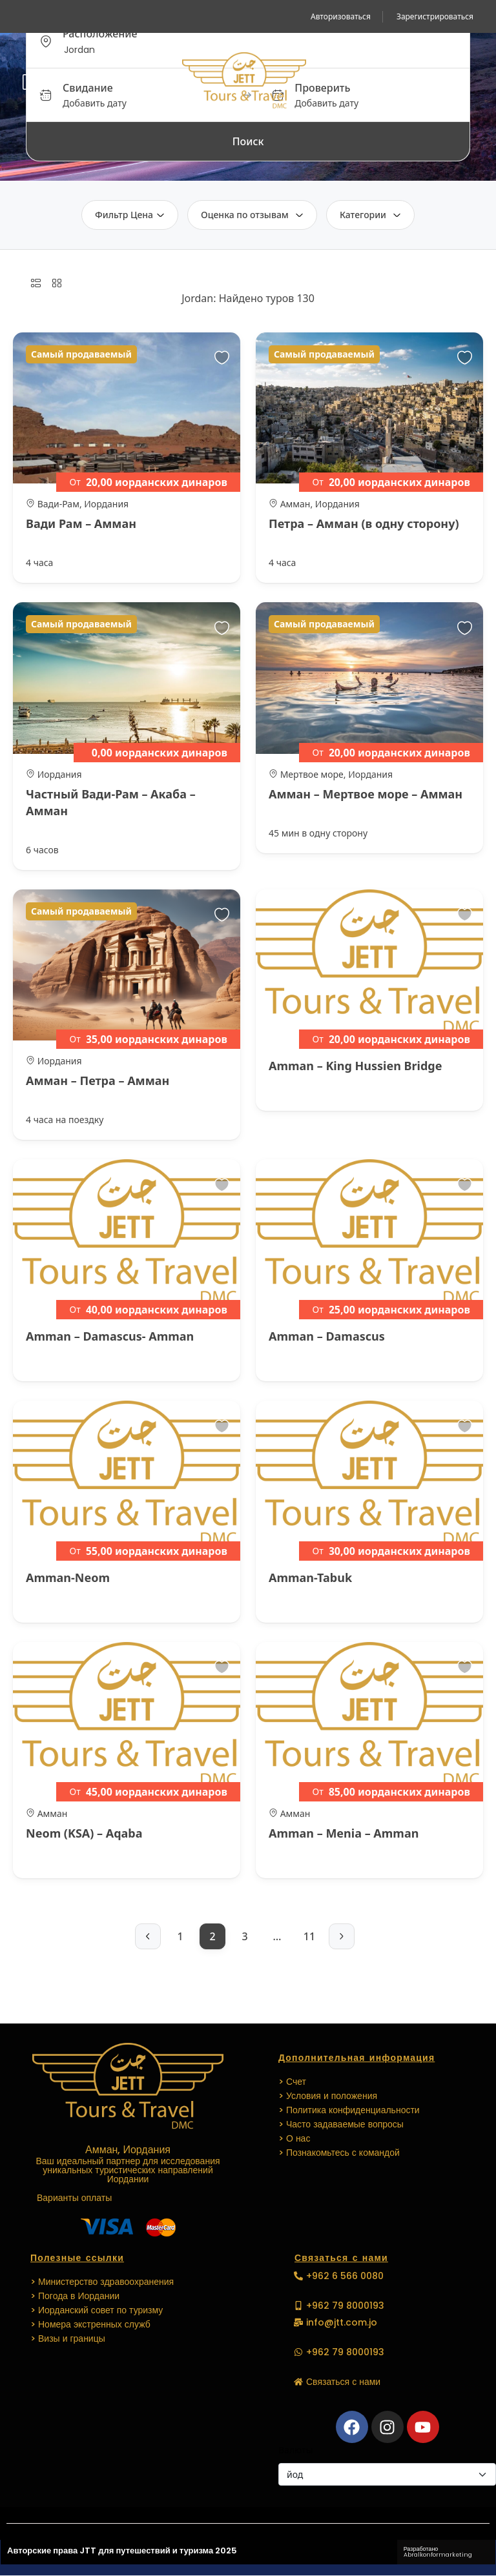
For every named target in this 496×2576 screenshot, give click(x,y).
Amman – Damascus (327, 1336)
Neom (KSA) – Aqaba (84, 1833)
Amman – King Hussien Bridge (355, 1065)
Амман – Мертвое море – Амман (365, 794)
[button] (455, 82)
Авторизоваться (341, 16)
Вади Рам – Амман (81, 523)
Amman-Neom (68, 1577)
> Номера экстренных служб (90, 2324)
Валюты (295, 2450)
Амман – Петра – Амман (97, 1080)
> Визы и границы (67, 2338)
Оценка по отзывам (252, 214)
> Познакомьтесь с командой (339, 2152)
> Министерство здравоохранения (102, 2281)
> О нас (294, 2138)
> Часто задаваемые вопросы (341, 2124)
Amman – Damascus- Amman (110, 1336)
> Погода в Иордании (74, 2295)
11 (309, 1936)
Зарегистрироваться (435, 16)
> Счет (292, 2081)
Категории (370, 214)
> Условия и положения (327, 2095)
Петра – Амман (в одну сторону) (364, 523)
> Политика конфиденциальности (349, 2110)
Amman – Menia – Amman (343, 1833)
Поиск (248, 141)
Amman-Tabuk (310, 1577)
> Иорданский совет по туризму (96, 2310)
